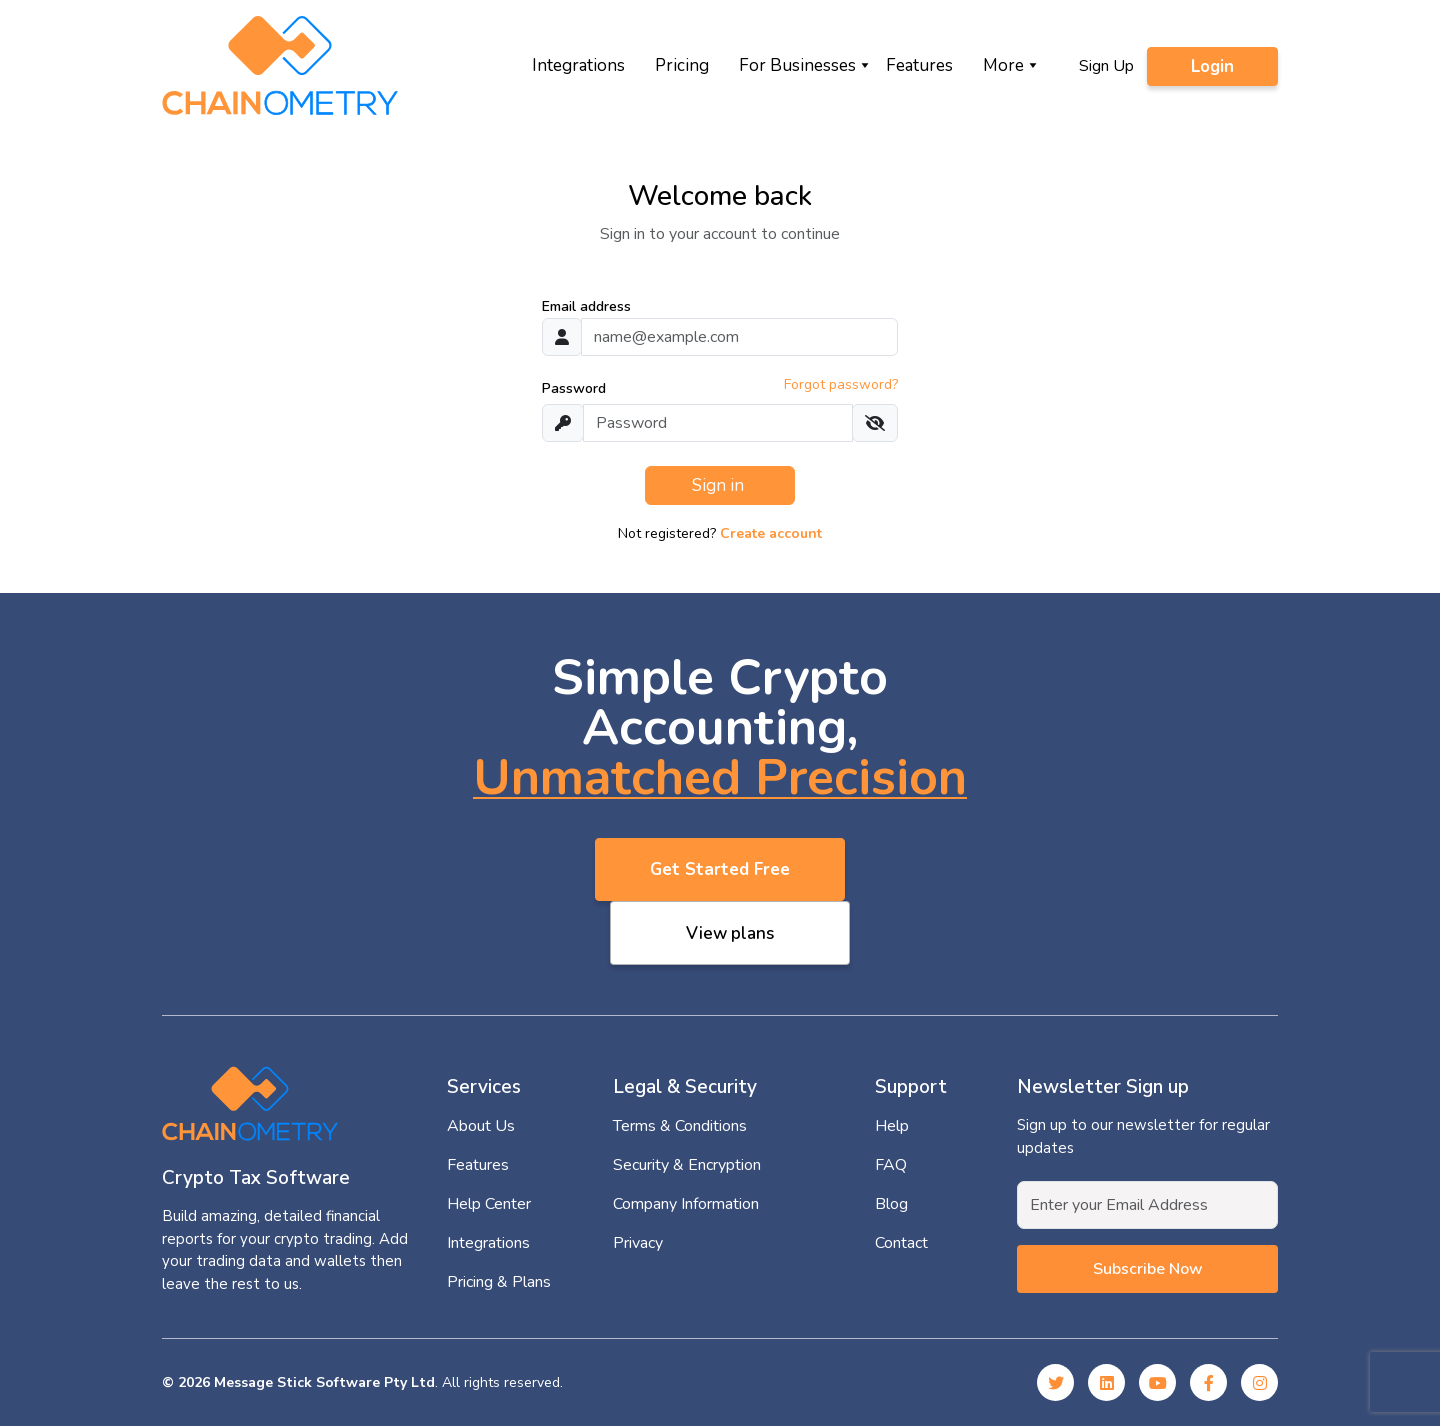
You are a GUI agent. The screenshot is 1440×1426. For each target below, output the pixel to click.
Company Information (686, 1204)
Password (574, 388)
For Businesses (797, 65)
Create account (771, 533)
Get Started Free (720, 869)
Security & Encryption (687, 1165)
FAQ (891, 1165)
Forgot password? (841, 384)
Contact (901, 1243)
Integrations (578, 65)
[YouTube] (1157, 1382)
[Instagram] (1259, 1382)
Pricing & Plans (499, 1282)
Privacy (638, 1243)
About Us (481, 1126)
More (1003, 65)
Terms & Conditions (680, 1126)
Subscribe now (1148, 1269)
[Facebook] (1208, 1382)
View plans (730, 933)
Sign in (720, 485)
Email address (586, 306)
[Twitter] (1055, 1382)
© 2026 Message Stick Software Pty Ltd (298, 1382)
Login (1212, 66)
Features (919, 65)
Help (892, 1126)
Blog (891, 1204)
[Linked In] (1106, 1382)
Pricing (682, 65)
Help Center (489, 1204)
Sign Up (1106, 66)
